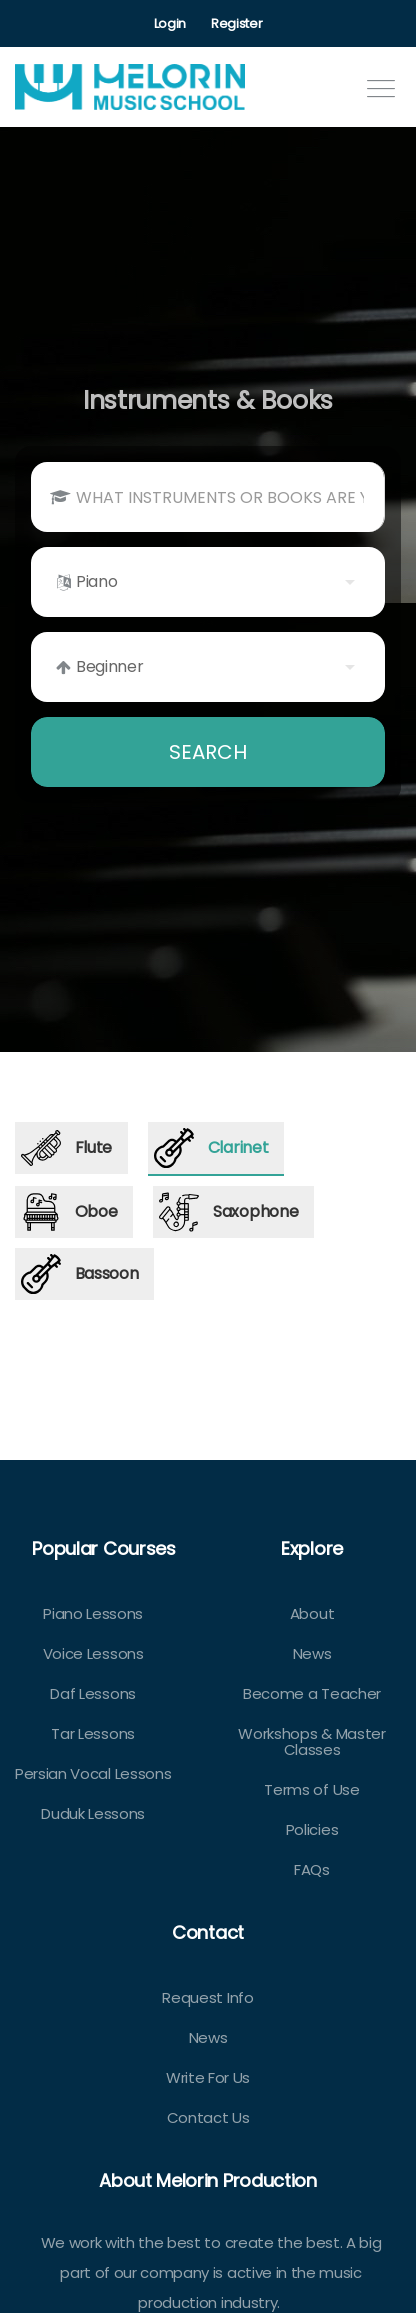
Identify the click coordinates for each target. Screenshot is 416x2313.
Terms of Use (311, 1789)
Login (170, 23)
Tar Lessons (92, 1733)
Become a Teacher (312, 1693)
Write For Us (208, 2077)
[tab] (71, 1148)
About (312, 1613)
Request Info (207, 1997)
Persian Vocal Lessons (93, 1773)
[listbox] (208, 582)
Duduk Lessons (93, 1813)
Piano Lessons (93, 1613)
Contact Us (208, 2117)
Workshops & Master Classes (311, 1741)
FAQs (312, 1869)
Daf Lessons (92, 1693)
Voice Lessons (93, 1653)
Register (236, 23)
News (312, 1653)
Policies (312, 1829)
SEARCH (208, 752)
